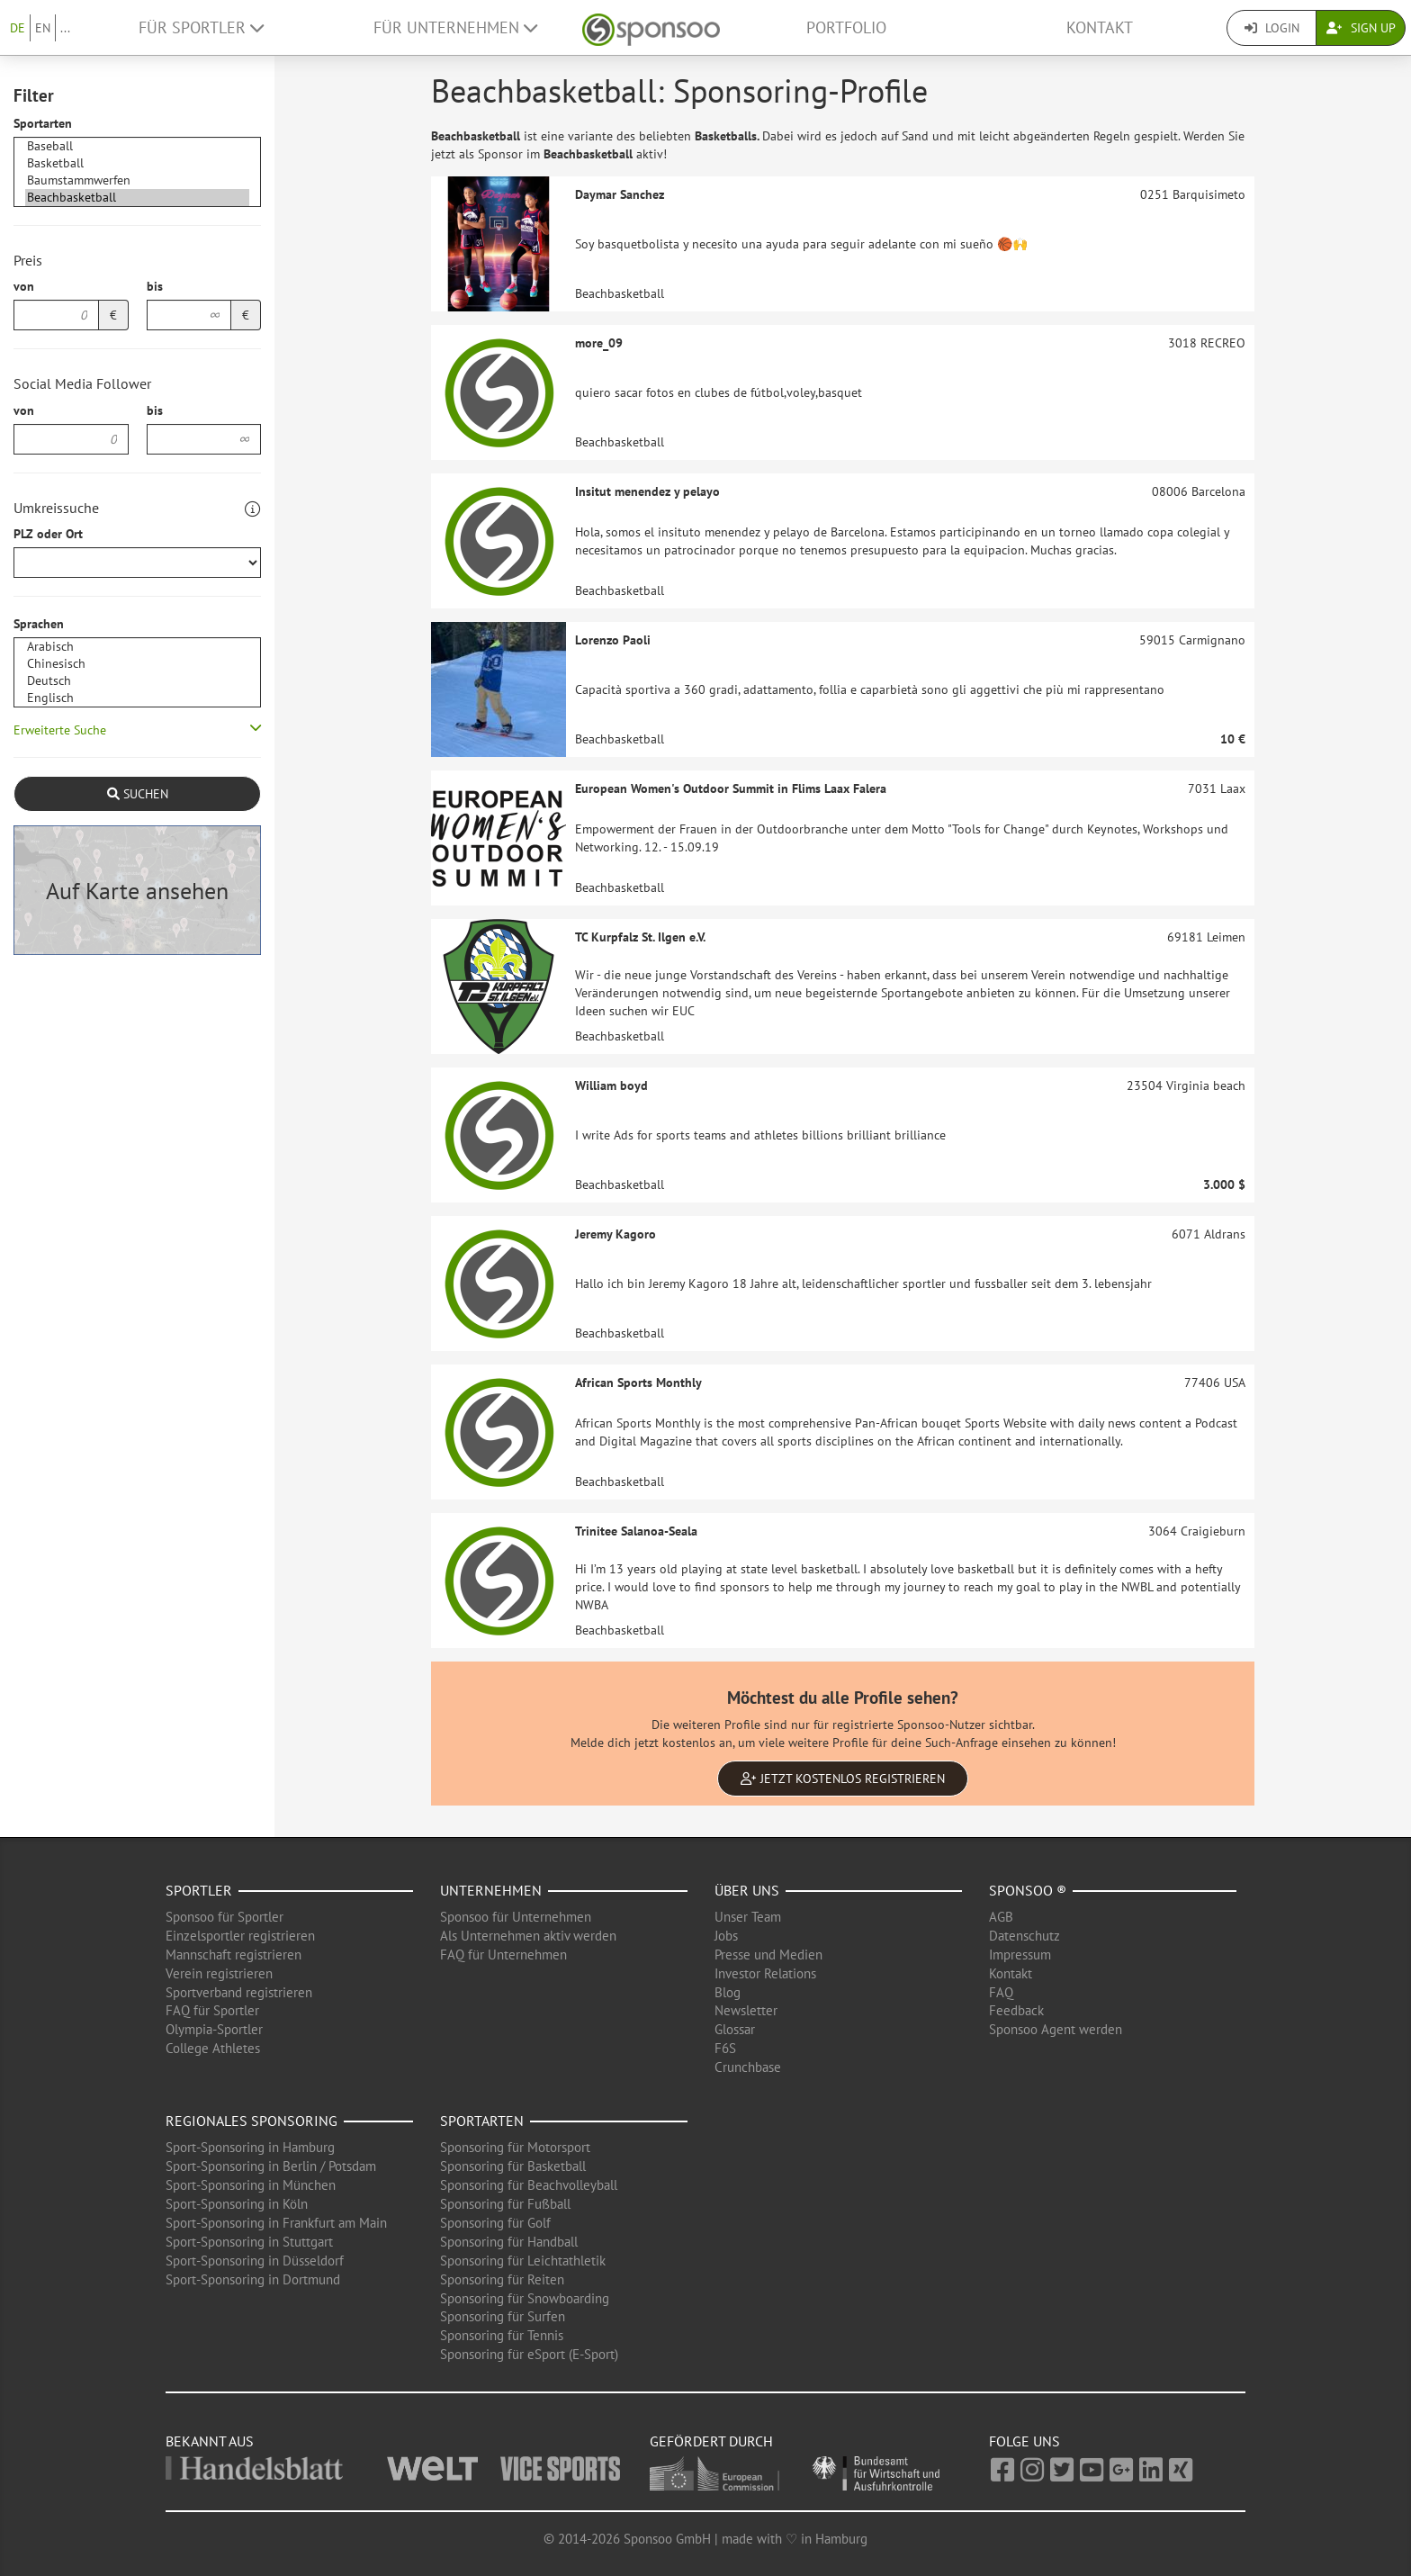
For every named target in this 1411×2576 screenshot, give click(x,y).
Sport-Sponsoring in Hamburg (250, 2147)
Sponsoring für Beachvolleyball (528, 2184)
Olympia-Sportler (214, 2029)
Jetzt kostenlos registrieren (843, 1778)
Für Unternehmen (455, 27)
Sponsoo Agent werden (1055, 2029)
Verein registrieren (219, 1973)
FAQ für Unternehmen (503, 1954)
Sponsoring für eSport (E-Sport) (529, 2354)
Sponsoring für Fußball (505, 2203)
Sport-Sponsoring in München (251, 2184)
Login (1272, 28)
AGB (1001, 1916)
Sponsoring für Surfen (502, 2316)
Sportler (199, 1890)
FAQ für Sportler (212, 2010)
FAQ (1001, 1992)
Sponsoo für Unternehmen (515, 1916)
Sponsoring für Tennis (501, 2335)
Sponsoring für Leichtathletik (523, 2260)
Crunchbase (747, 2067)
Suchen (137, 794)
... (65, 28)
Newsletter (745, 2010)
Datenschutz (1024, 1935)
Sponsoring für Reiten (502, 2279)
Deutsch (137, 680)
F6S (725, 2048)
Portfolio (846, 27)
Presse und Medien (768, 1954)
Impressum (1020, 1954)
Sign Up (1361, 28)
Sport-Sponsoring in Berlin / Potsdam (271, 2166)
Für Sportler (201, 27)
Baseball (137, 146)
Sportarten (42, 123)
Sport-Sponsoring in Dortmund (253, 2279)
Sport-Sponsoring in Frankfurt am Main (276, 2222)
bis (155, 286)
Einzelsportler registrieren (240, 1935)
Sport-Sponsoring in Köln (237, 2203)
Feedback (1016, 2010)
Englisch (137, 698)
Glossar (734, 2029)
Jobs (726, 1935)
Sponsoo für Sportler (224, 1916)
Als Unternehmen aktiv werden (528, 1935)
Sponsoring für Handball (509, 2241)
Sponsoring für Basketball (513, 2166)
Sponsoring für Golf (495, 2222)
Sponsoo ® (1027, 1890)
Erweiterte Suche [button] (59, 730)
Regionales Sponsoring (251, 2121)
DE (17, 28)
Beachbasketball (137, 197)
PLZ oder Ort (48, 534)
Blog (727, 1992)
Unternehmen (491, 1890)
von (23, 286)
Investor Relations (765, 1973)
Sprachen (38, 624)
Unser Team (747, 1916)
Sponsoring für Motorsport (515, 2147)
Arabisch (137, 646)
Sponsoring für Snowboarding (524, 2298)
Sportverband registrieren (239, 1992)
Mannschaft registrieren (233, 1954)
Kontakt (1099, 27)
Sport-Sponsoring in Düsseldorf (255, 2260)
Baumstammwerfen (137, 180)
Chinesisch (137, 663)
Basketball (137, 163)
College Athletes (213, 2048)
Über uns (746, 1890)
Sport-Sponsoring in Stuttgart (249, 2241)
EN (42, 28)
